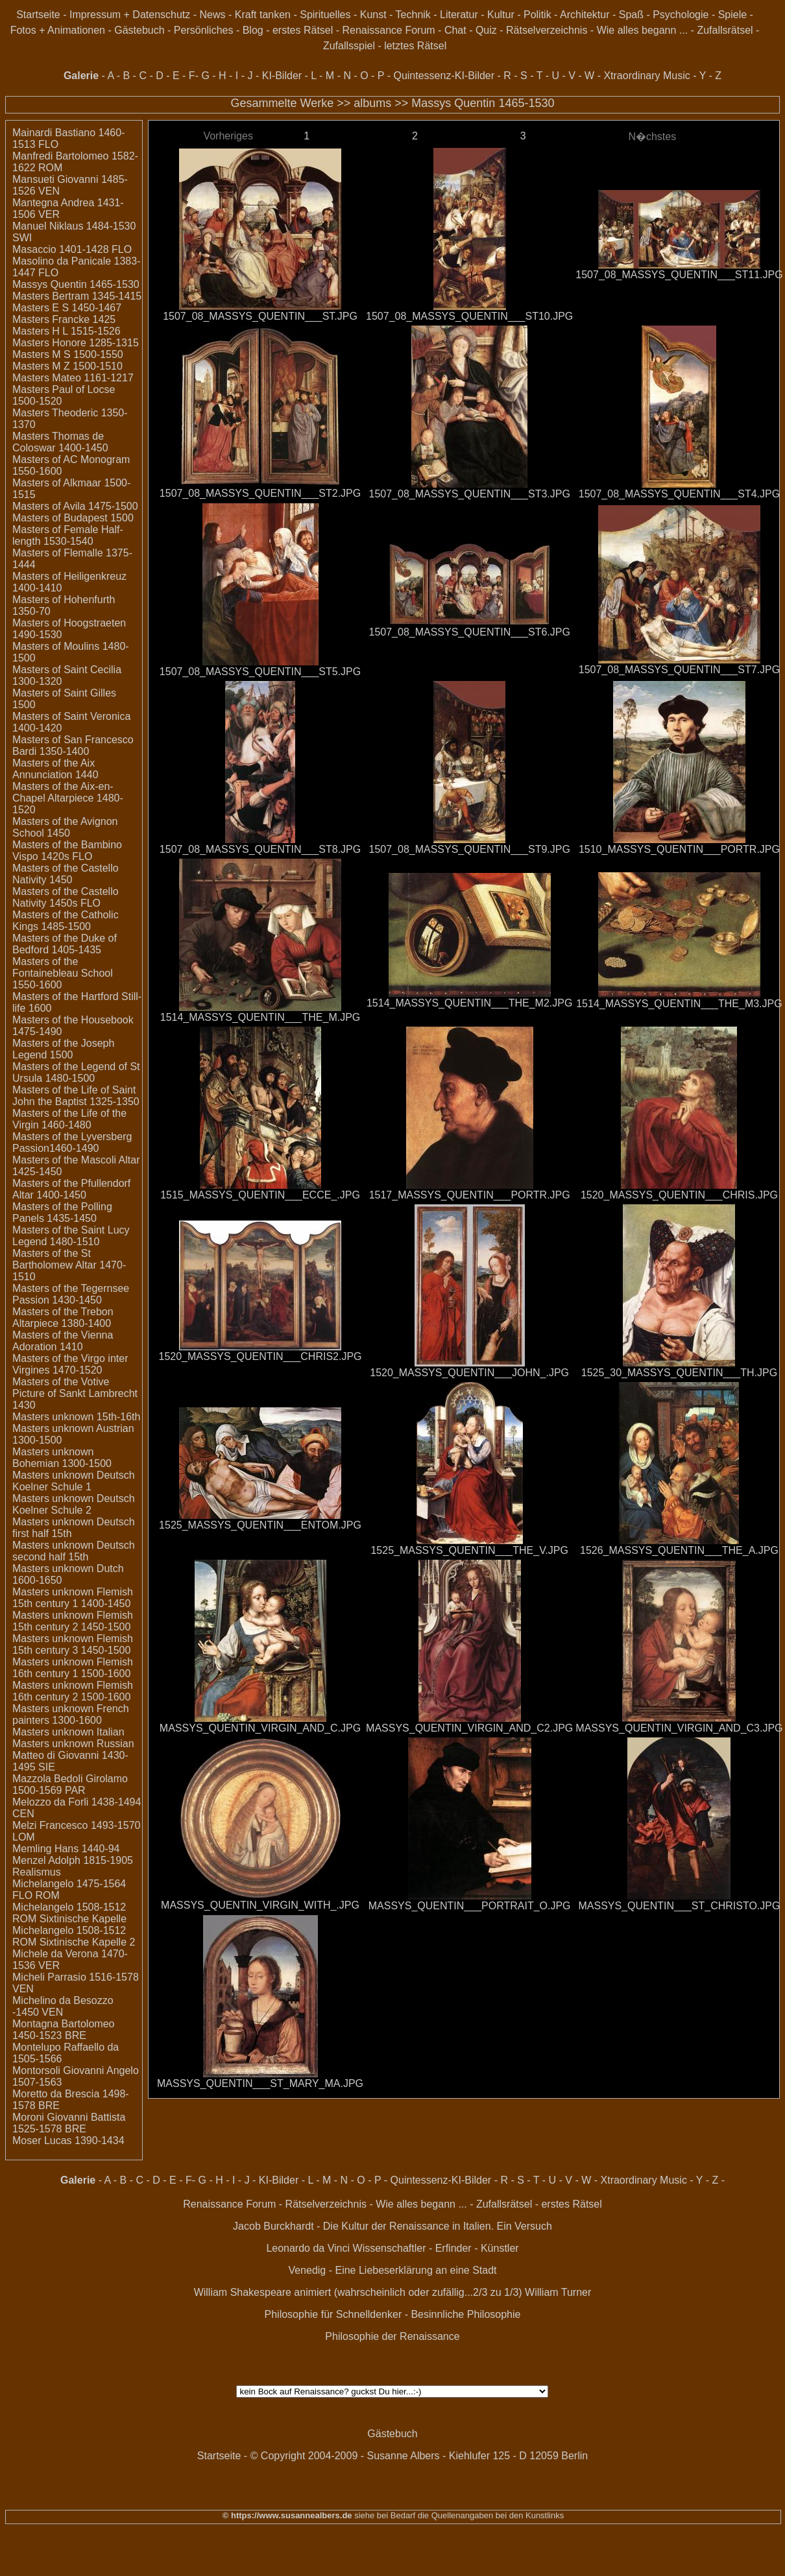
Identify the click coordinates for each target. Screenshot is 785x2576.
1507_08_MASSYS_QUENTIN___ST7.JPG (679, 669)
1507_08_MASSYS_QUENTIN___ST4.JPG (679, 493)
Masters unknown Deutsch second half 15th (73, 1551)
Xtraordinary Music (646, 75)
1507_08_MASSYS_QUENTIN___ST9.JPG (469, 849)
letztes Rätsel (415, 45)
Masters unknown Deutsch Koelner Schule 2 (73, 1504)
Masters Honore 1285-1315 (75, 342)
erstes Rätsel (302, 30)
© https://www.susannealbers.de (287, 2515)
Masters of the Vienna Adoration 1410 (62, 1341)
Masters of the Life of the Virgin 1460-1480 (69, 1119)
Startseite (38, 14)
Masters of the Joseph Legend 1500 (63, 1049)
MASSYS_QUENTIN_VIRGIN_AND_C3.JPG (678, 1728)
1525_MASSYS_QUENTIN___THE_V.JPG (469, 1550)
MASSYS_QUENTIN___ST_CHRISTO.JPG (679, 1905)
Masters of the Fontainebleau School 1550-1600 (62, 973)
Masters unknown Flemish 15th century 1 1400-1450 (72, 1597)
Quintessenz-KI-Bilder (443, 75)
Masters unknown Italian (68, 1731)
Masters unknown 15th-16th (76, 1416)
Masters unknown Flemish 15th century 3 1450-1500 (72, 1644)
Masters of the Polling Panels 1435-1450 (62, 1212)
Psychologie (680, 14)
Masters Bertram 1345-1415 (76, 296)
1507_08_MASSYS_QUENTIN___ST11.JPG (678, 274)
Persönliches (204, 30)
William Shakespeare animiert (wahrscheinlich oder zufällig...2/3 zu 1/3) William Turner (393, 2292)
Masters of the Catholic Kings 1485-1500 (65, 920)
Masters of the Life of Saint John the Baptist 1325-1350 (75, 1095)
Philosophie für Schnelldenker (333, 2314)
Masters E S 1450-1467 (66, 307)
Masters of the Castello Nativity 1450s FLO (65, 897)
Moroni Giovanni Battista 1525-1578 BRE (68, 2123)
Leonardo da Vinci (308, 2248)
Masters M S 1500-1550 (67, 354)
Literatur (459, 14)
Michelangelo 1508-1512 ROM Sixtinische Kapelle (69, 1913)
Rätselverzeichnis (546, 30)
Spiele (732, 14)
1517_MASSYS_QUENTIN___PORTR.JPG (469, 1194)
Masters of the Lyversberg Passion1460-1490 (72, 1142)
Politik (537, 14)
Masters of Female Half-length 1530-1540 (67, 535)
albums (372, 103)
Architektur (584, 14)
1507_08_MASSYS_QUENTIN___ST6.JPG (469, 632)
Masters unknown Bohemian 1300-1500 (62, 1457)
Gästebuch (139, 30)
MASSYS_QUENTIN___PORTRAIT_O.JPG (469, 1905)
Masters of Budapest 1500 (73, 517)
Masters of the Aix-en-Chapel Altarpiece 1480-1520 (67, 798)
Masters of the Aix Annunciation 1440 (55, 768)
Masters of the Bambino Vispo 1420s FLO (67, 850)
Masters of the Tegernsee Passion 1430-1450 (70, 1294)
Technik (413, 14)
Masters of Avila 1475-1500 (75, 506)
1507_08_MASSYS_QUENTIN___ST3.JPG (469, 493)
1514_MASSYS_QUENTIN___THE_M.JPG (260, 1017)
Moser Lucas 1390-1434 (68, 2140)
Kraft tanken (263, 14)
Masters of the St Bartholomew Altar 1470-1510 (69, 1265)
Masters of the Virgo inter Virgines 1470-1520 (70, 1364)
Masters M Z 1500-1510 (67, 366)
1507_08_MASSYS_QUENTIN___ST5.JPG (260, 671)
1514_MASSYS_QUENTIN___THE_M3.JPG (679, 1003)
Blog (253, 30)
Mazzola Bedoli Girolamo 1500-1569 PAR (70, 1784)
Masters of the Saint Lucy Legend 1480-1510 (71, 1235)
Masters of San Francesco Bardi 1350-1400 (73, 745)
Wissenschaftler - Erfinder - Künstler (436, 2248)
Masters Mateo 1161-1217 (73, 377)
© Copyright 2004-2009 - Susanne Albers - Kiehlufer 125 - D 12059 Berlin (419, 2455)
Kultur (500, 14)
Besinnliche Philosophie (465, 2314)
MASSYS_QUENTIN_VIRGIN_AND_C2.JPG (469, 1728)
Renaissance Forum (389, 30)
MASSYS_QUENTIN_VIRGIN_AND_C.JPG (260, 1728)
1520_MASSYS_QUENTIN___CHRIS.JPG (679, 1194)
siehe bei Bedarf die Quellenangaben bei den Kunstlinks (458, 2515)
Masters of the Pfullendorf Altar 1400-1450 (71, 1189)
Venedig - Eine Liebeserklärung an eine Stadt (392, 2270)
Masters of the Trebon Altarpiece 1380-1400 (63, 1317)
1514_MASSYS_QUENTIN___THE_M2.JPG (469, 1002)
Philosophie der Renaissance (392, 2336)
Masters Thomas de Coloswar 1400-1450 (60, 442)
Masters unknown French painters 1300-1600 (70, 1714)
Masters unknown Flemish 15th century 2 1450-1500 (72, 1621)
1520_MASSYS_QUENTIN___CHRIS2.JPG (260, 1356)
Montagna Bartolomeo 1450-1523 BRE (63, 2029)
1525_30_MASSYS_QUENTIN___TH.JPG (679, 1372)
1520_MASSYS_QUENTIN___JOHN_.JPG (469, 1372)
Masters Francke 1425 (63, 319)
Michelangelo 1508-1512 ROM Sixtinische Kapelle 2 (73, 1936)
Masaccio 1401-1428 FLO (72, 249)
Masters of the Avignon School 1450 (64, 827)
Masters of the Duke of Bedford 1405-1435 (64, 944)
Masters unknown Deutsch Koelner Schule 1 (73, 1481)
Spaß (631, 14)
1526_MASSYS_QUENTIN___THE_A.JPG (679, 1550)
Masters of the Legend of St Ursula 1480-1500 (76, 1072)
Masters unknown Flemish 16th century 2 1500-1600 (72, 1691)
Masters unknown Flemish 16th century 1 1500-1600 (72, 1667)
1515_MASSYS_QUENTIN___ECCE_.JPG (260, 1194)
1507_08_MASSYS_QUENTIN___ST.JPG (260, 316)
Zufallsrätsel (725, 30)
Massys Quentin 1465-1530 (482, 103)
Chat (455, 30)
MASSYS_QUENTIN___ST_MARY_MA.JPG (260, 2083)
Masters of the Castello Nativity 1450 (65, 874)
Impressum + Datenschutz (129, 14)
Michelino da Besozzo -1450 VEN (63, 2006)
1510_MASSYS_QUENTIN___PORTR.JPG (679, 849)
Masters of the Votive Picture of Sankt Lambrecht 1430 (75, 1393)
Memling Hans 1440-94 (65, 1848)
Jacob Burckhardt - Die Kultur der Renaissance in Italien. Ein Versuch (392, 2226)
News (213, 14)
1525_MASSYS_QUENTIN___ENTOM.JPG (260, 1525)
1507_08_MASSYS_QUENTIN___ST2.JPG (260, 493)
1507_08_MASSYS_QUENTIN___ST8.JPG (260, 849)
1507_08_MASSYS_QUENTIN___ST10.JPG (469, 316)
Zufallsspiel (349, 45)
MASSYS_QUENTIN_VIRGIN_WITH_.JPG (260, 1905)
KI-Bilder (282, 75)
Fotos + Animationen (57, 30)
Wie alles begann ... (642, 30)
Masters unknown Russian (73, 1743)
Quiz (486, 30)
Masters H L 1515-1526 (66, 331)
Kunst (373, 14)
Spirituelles (325, 14)
